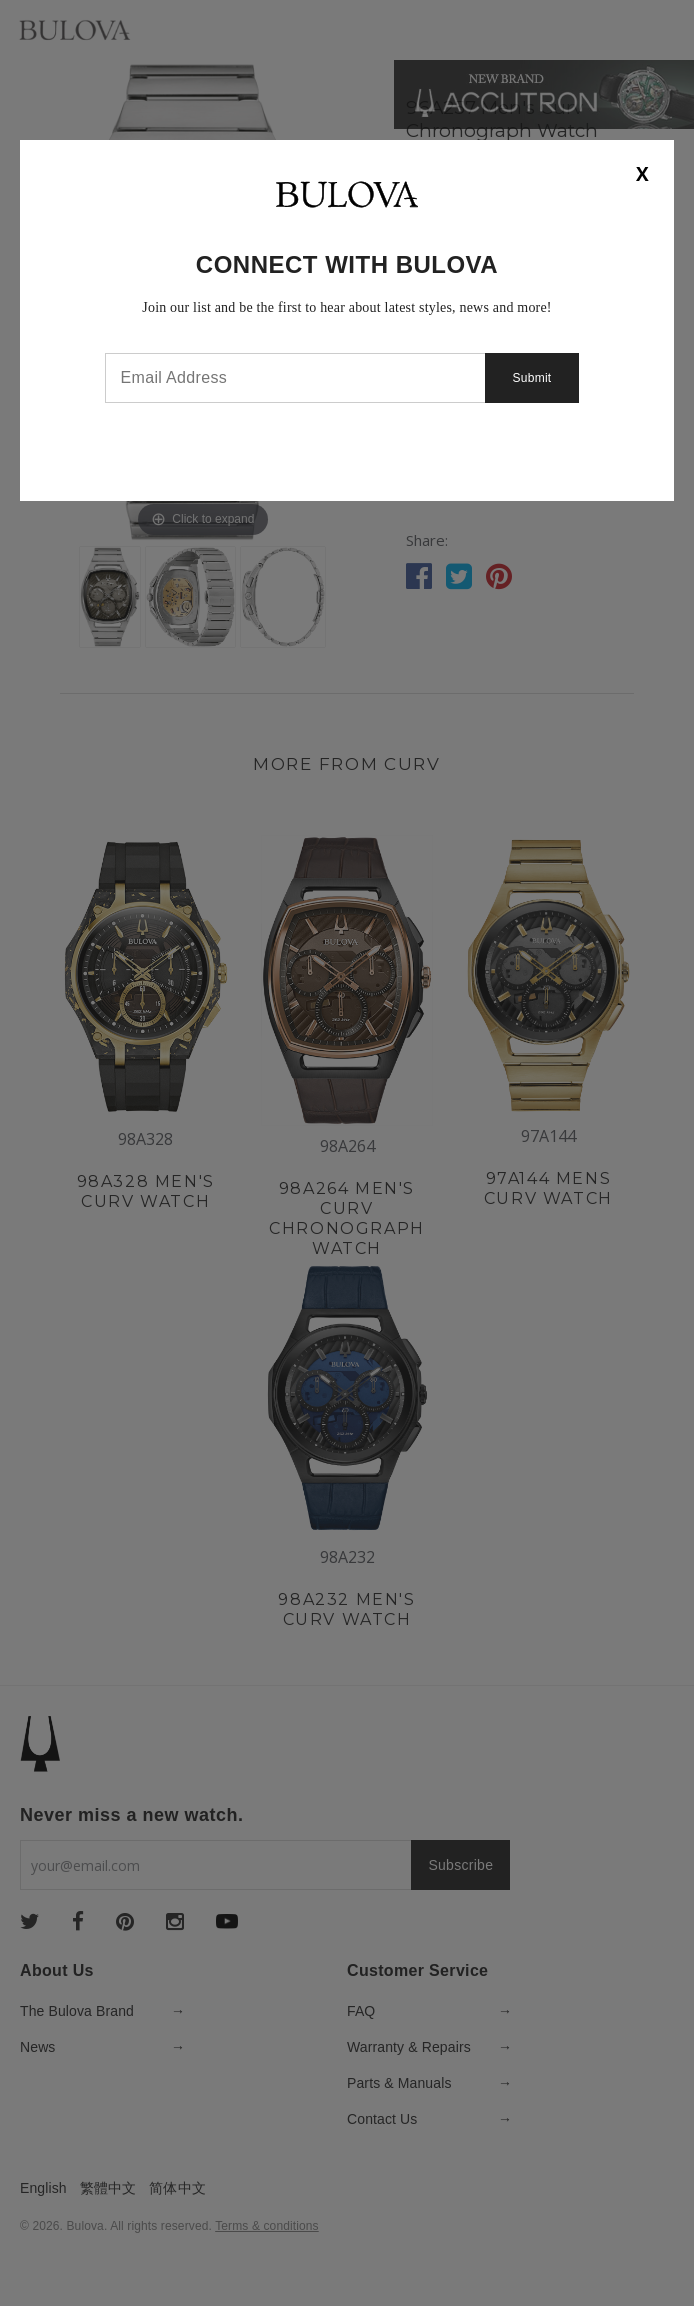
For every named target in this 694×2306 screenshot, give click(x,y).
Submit (534, 378)
